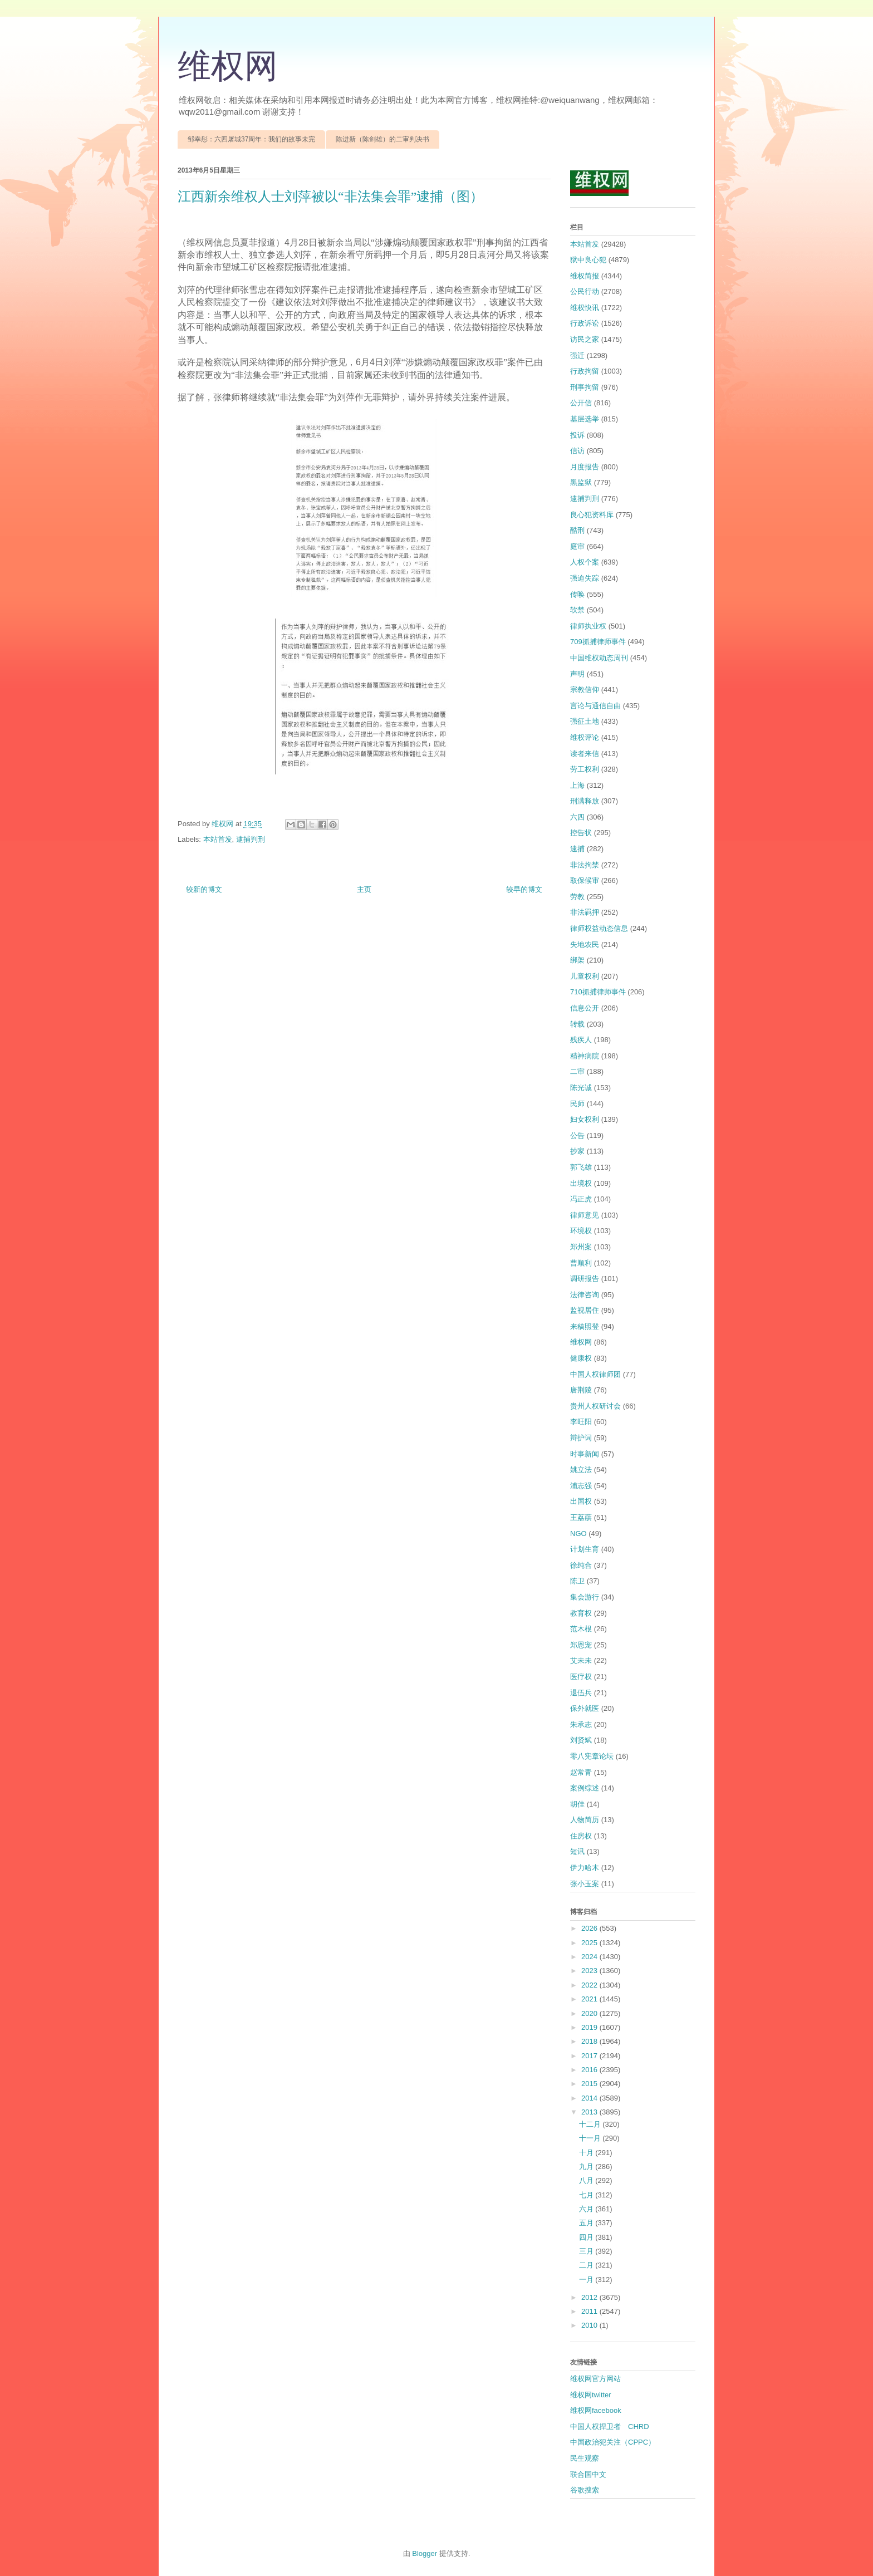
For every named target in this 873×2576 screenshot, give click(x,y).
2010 (590, 2325)
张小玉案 (584, 1884)
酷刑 (577, 530)
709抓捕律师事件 (598, 641)
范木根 (581, 1629)
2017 (590, 2056)
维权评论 (584, 737)
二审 (577, 1071)
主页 (364, 889)
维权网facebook (595, 2410)
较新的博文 (204, 889)
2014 (590, 2098)
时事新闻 (584, 1454)
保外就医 (584, 1708)
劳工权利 (584, 769)
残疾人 (581, 1040)
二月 (587, 2265)
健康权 (581, 1358)
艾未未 (581, 1660)
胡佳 (577, 1804)
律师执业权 (588, 626)
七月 (587, 2195)
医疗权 (581, 1676)
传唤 (577, 594)
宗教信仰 (584, 689)
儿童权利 (584, 976)
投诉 (577, 435)
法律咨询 (584, 1295)
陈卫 (577, 1581)
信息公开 (584, 1008)
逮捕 (577, 849)
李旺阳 (581, 1421)
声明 (577, 674)
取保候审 (584, 880)
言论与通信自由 (595, 705)
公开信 (581, 403)
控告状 (581, 832)
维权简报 (584, 276)
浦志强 (581, 1485)
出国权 (581, 1501)
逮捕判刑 (250, 839)
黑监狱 (581, 482)
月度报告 (584, 467)
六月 (587, 2209)
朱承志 (581, 1724)
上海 (577, 785)
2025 (590, 1943)
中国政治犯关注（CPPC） (612, 2442)
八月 (587, 2180)
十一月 (591, 2138)
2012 (590, 2297)
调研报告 (584, 1278)
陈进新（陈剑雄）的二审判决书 (382, 139)
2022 (590, 1985)
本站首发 (217, 839)
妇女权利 (584, 1119)
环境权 (581, 1230)
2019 (590, 2027)
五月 (587, 2223)
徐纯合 (581, 1565)
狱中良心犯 (588, 260)
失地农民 (584, 944)
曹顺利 (581, 1263)
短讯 (577, 1851)
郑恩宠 (581, 1645)
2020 (590, 2013)
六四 (577, 817)
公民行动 (584, 291)
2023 (590, 1970)
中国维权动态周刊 (599, 658)
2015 (590, 2083)
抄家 (577, 1151)
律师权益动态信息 (599, 928)
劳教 (577, 896)
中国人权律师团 (595, 1374)
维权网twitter (590, 2395)
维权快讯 (584, 307)
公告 (577, 1135)
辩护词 (581, 1438)
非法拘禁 (584, 865)
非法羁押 (584, 912)
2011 (590, 2311)
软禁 (577, 610)
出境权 (581, 1183)
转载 (577, 1024)
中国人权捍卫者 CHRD (609, 2426)
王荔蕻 (581, 1517)
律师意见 (584, 1215)
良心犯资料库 (592, 515)
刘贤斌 (581, 1740)
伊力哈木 (584, 1867)
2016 (590, 2069)
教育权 (581, 1613)
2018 (590, 2041)
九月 (587, 2166)
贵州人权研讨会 (595, 1406)
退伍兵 (581, 1693)
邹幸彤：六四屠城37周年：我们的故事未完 (251, 139)
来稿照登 (584, 1326)
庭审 (577, 546)
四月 (587, 2237)
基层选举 (584, 419)
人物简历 (584, 1820)
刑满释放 (584, 801)
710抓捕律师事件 (598, 992)
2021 (590, 1999)
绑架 (577, 960)
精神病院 (584, 1056)
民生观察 (584, 2458)
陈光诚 (581, 1087)
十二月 (591, 2124)
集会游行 (584, 1597)
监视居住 (584, 1310)
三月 (587, 2251)
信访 (577, 450)
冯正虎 (581, 1199)
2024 (590, 1956)
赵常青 (581, 1772)
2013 (590, 2112)
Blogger (424, 2553)
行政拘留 (584, 371)
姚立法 (581, 1469)
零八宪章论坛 (592, 1756)
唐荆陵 (581, 1390)
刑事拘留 (584, 387)
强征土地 (584, 721)
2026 (590, 1928)
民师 (577, 1104)
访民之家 (584, 339)
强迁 (577, 355)
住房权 (581, 1836)
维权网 (228, 66)
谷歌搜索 (584, 2490)
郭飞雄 (581, 1167)
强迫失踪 (584, 578)
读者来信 (584, 753)
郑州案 (581, 1247)
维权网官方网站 (595, 2378)
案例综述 (584, 1788)
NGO (578, 1533)
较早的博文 (524, 889)
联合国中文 (588, 2474)
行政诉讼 (584, 323)
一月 (587, 2279)
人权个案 (584, 562)
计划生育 (584, 1549)
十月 (587, 2152)
